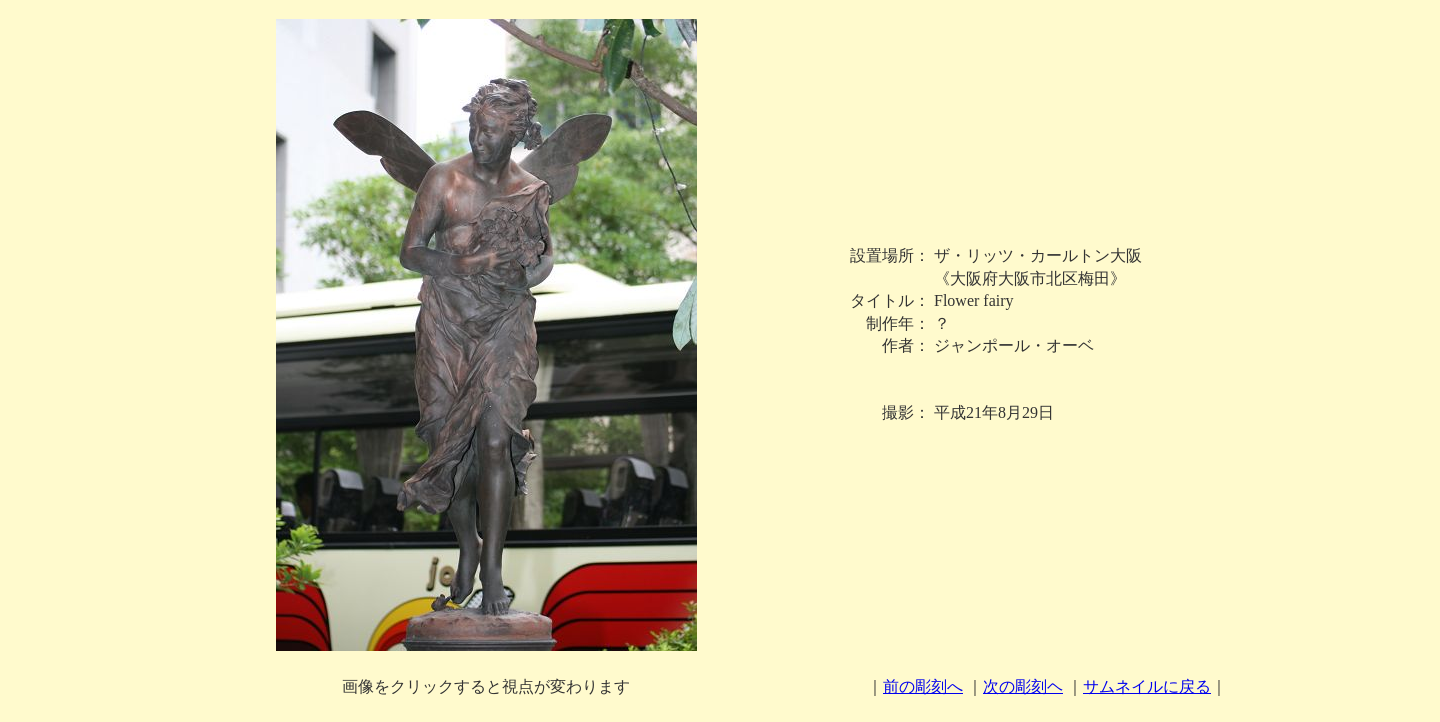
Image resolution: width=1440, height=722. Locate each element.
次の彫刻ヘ (1023, 686)
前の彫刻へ (923, 686)
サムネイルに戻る (1147, 686)
